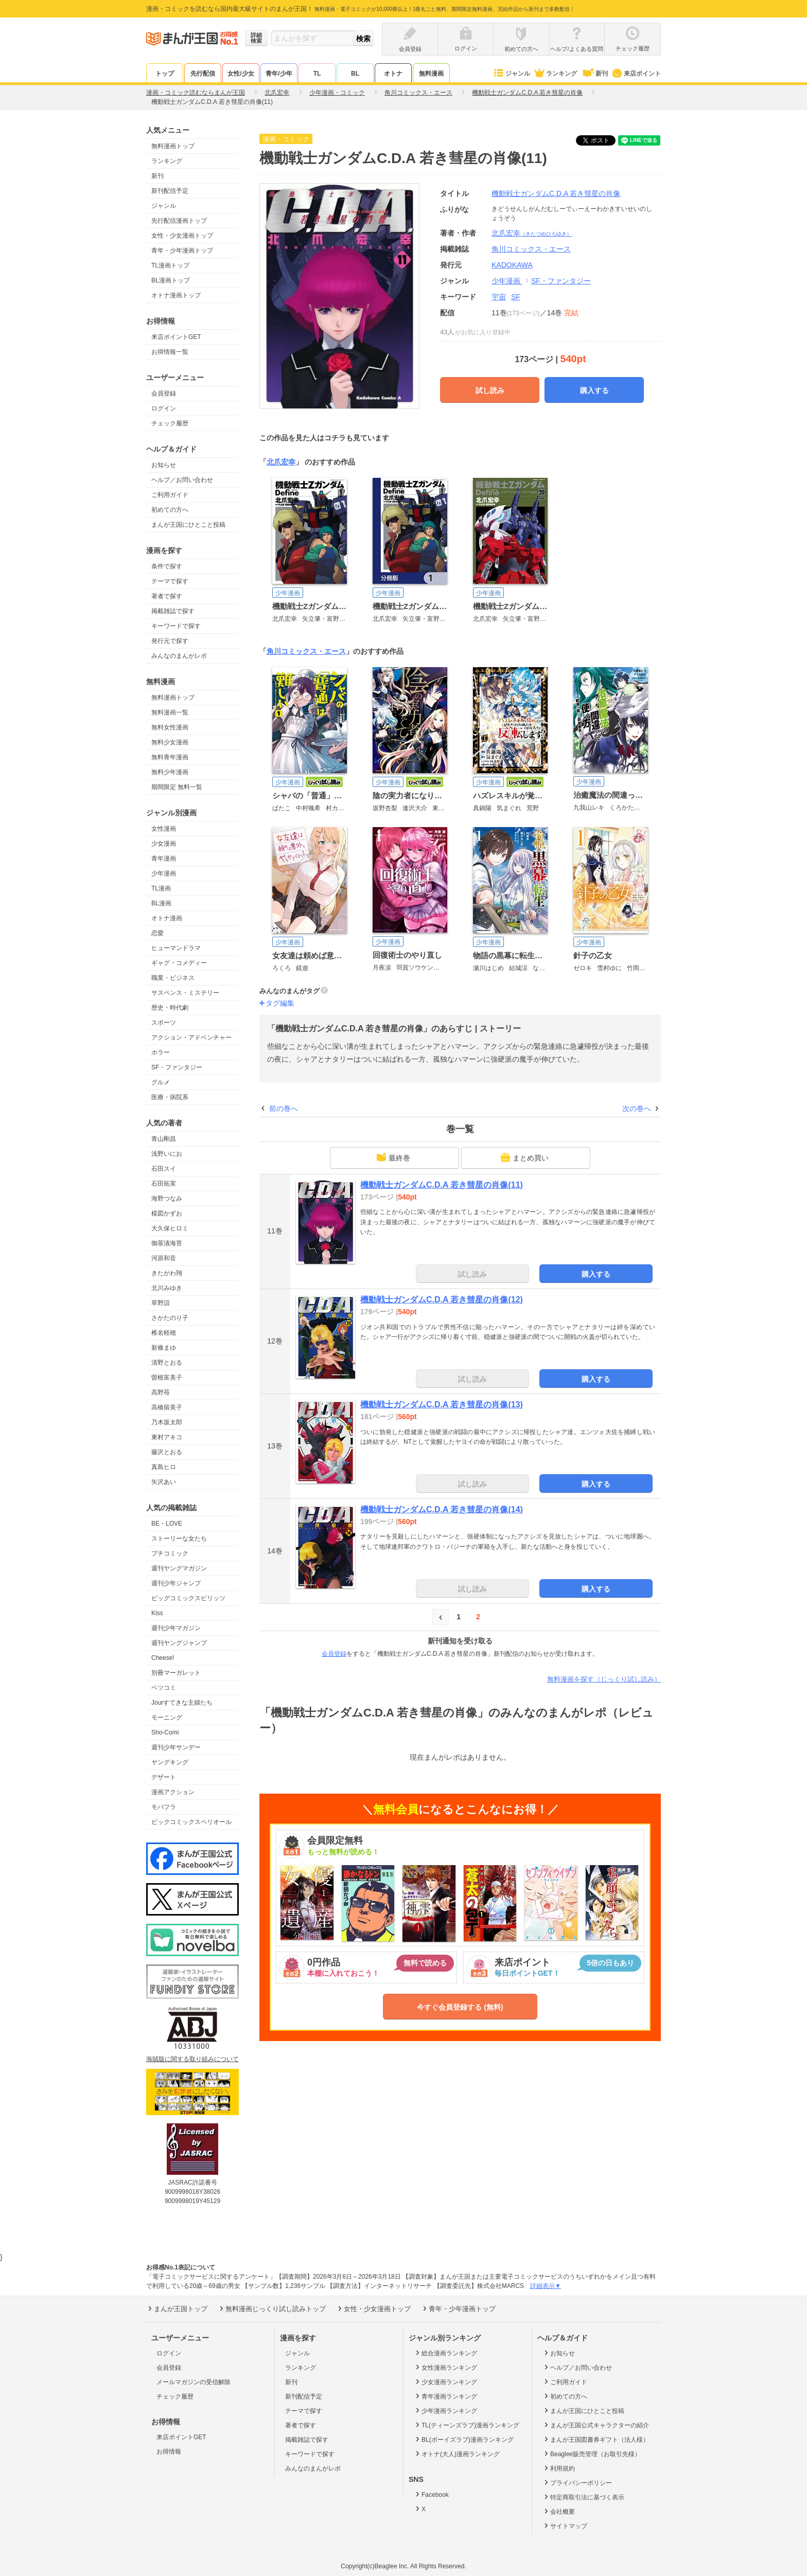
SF (515, 297)
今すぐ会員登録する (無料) (460, 2007)
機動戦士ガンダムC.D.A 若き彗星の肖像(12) (441, 1299)
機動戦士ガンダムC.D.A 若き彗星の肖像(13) (441, 1404)
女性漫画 (163, 828)
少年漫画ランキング (445, 2410)
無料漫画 (431, 73)
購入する (594, 390)
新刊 (594, 73)
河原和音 (163, 1258)
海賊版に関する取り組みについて (192, 2059)
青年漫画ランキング (445, 2396)
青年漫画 (163, 858)
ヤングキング (169, 1762)
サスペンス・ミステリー (185, 992)
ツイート (601, 140)
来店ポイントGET (176, 337)
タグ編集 (280, 1003)
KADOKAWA (512, 265)
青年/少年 (279, 73)
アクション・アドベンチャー (191, 1037)
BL (355, 73)
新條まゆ (163, 1347)
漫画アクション (173, 1792)
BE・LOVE (166, 1523)
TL (317, 73)
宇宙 (499, 297)
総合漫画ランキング (445, 2353)
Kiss (157, 1613)
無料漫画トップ (173, 146)
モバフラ (163, 1807)
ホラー (160, 1052)
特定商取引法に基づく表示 (583, 2497)
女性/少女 (240, 73)
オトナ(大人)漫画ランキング (457, 2453)
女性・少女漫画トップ (182, 235)
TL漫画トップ (170, 265)
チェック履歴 (169, 423)
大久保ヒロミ (169, 1228)
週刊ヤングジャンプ (179, 1643)
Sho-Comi (165, 1732)
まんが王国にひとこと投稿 (188, 524)
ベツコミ (163, 1687)
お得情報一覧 (169, 351)
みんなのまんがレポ (179, 655)
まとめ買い (524, 1157)
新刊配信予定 (169, 190)
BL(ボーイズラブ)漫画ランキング (464, 2439)
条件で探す (166, 566)
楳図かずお (166, 1213)
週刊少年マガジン (176, 1628)
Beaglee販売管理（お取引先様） (591, 2453)
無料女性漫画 (169, 727)
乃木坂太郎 (166, 1422)
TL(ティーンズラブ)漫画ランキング (466, 2425)
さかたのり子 (169, 1317)
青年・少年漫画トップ (182, 250)
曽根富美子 (166, 1377)
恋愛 (157, 933)
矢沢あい (163, 1482)
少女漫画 (163, 843)
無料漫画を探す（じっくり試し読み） (604, 1679)
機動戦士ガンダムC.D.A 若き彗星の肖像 (556, 193)
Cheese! (162, 1657)
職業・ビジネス (173, 977)
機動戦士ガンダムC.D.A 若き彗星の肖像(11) (441, 1184)
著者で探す (166, 596)
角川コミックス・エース (306, 651)
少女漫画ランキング (445, 2381)
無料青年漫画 (169, 757)
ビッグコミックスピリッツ (188, 1598)
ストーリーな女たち (179, 1538)
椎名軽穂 (163, 1332)
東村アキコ (166, 1437)
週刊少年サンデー (176, 1747)
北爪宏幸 (532, 233)
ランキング (555, 73)
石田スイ (163, 1168)
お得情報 (168, 2451)
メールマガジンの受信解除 (193, 2382)
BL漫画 (161, 903)
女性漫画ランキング (445, 2367)
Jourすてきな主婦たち (182, 1702)
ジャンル (511, 73)
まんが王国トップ (176, 2308)
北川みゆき (166, 1288)
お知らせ (163, 465)
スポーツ (163, 1022)
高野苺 (160, 1392)
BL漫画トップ (170, 280)
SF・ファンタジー (176, 1067)
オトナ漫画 (166, 918)
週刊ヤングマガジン (179, 1568)
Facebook (431, 2494)
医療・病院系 (169, 1097)
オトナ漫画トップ (176, 295)
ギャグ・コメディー (179, 963)
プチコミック (169, 1553)
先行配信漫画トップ (179, 220)
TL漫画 (161, 888)
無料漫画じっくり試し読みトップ (272, 2308)
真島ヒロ (163, 1467)
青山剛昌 (163, 1138)
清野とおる (166, 1362)
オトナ (393, 73)
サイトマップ (564, 2525)
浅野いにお (166, 1153)
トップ (164, 73)
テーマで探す (169, 581)
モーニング (166, 1717)
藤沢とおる (166, 1452)
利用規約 (558, 2468)
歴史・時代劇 (169, 1007)
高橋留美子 (166, 1407)
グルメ (160, 1082)
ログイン (163, 408)
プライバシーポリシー (577, 2482)
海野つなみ (166, 1198)
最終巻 (393, 1157)
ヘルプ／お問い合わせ (182, 480)
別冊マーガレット (176, 1672)
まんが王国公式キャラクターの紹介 (595, 2425)
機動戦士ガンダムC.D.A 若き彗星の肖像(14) (441, 1509)
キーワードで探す (176, 626)
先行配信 (202, 73)
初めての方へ (169, 509)
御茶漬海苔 (166, 1243)
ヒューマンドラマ (176, 948)
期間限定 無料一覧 (176, 787)
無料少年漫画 (169, 772)
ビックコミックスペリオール (191, 1822)
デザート (163, 1777)
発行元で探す (169, 641)
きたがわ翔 (166, 1273)
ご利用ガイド (169, 494)
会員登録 (163, 393)
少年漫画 (163, 873)
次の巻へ (636, 1108)
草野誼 (160, 1303)
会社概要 (558, 2511)
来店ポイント (636, 73)
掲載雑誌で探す (173, 611)
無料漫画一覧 (169, 712)
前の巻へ (283, 1108)
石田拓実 (163, 1183)
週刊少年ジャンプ (176, 1583)
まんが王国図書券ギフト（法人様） (595, 2439)
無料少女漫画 (169, 742)
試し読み (490, 390)
